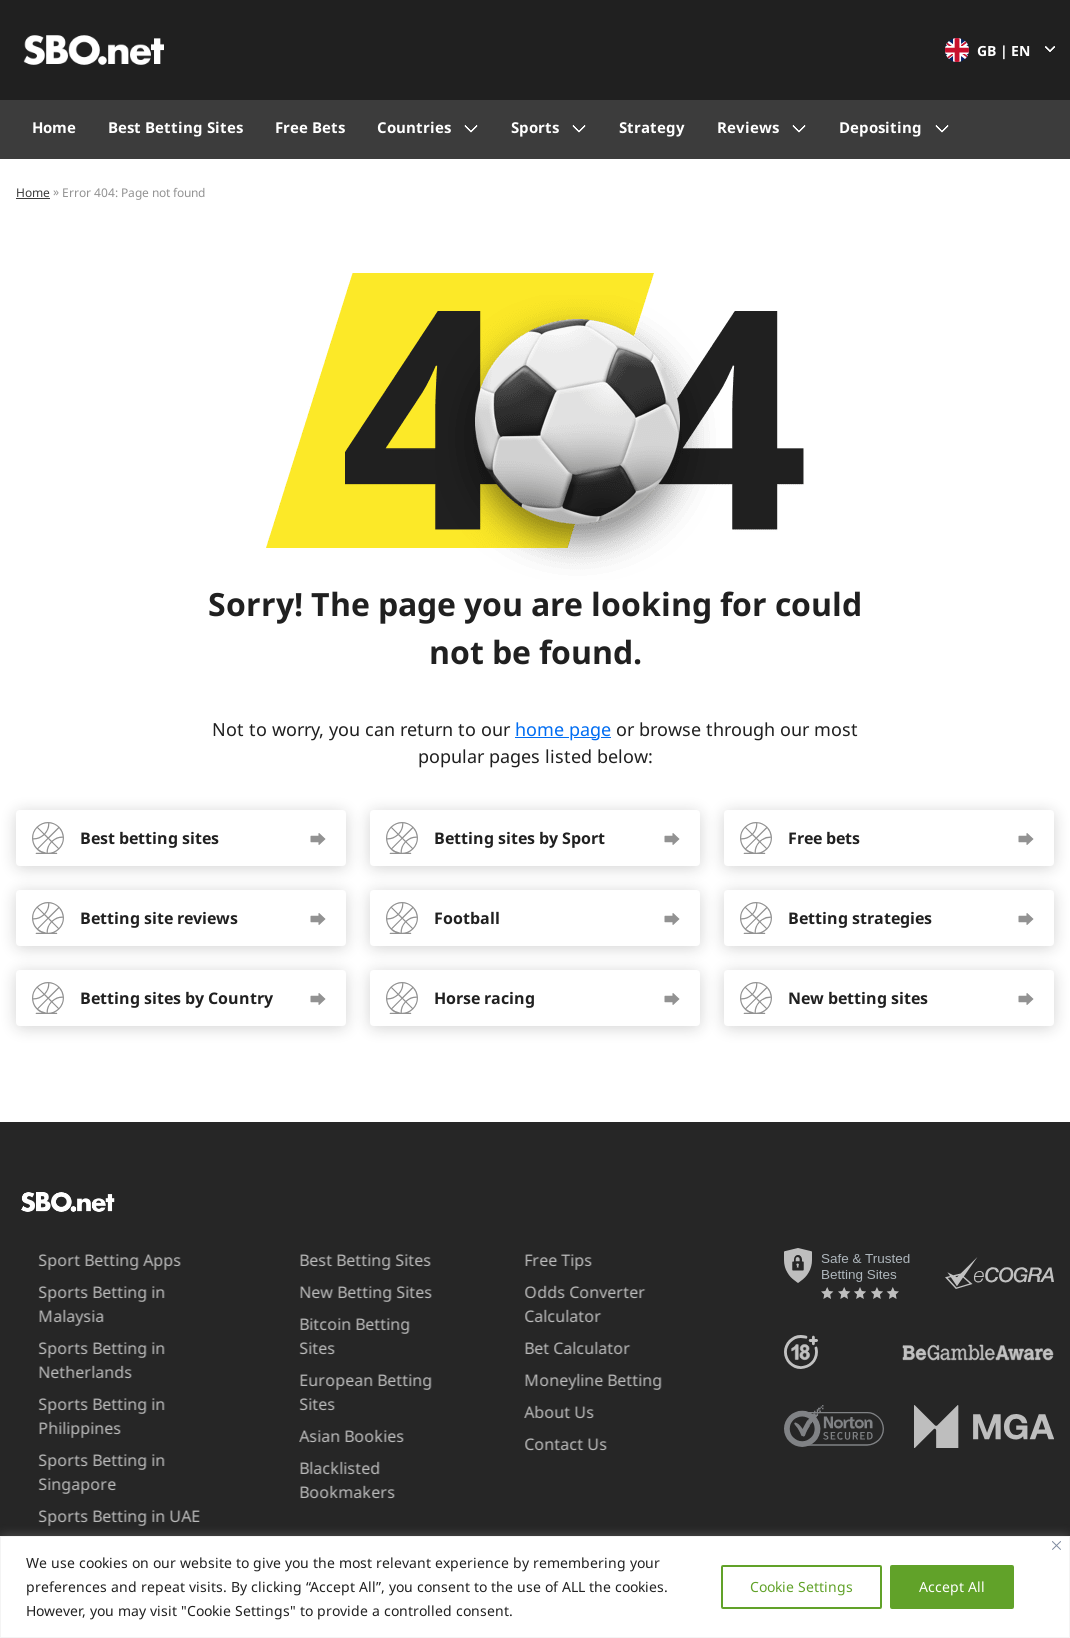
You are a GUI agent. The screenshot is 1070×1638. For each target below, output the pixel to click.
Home (54, 127)
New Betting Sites (333, 1292)
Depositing (880, 127)
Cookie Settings (801, 1586)
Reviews (748, 127)
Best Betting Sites (175, 127)
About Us (525, 1412)
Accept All (952, 1586)
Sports (535, 127)
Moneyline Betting (559, 1380)
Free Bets (310, 127)
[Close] (1056, 1545)
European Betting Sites (333, 1367)
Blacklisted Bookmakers (315, 1455)
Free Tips (524, 1260)
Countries (414, 127)
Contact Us (531, 1444)
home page (563, 729)
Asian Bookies (319, 1412)
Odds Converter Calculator (550, 1303)
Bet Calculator (543, 1348)
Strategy (652, 127)
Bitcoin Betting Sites (342, 1324)
